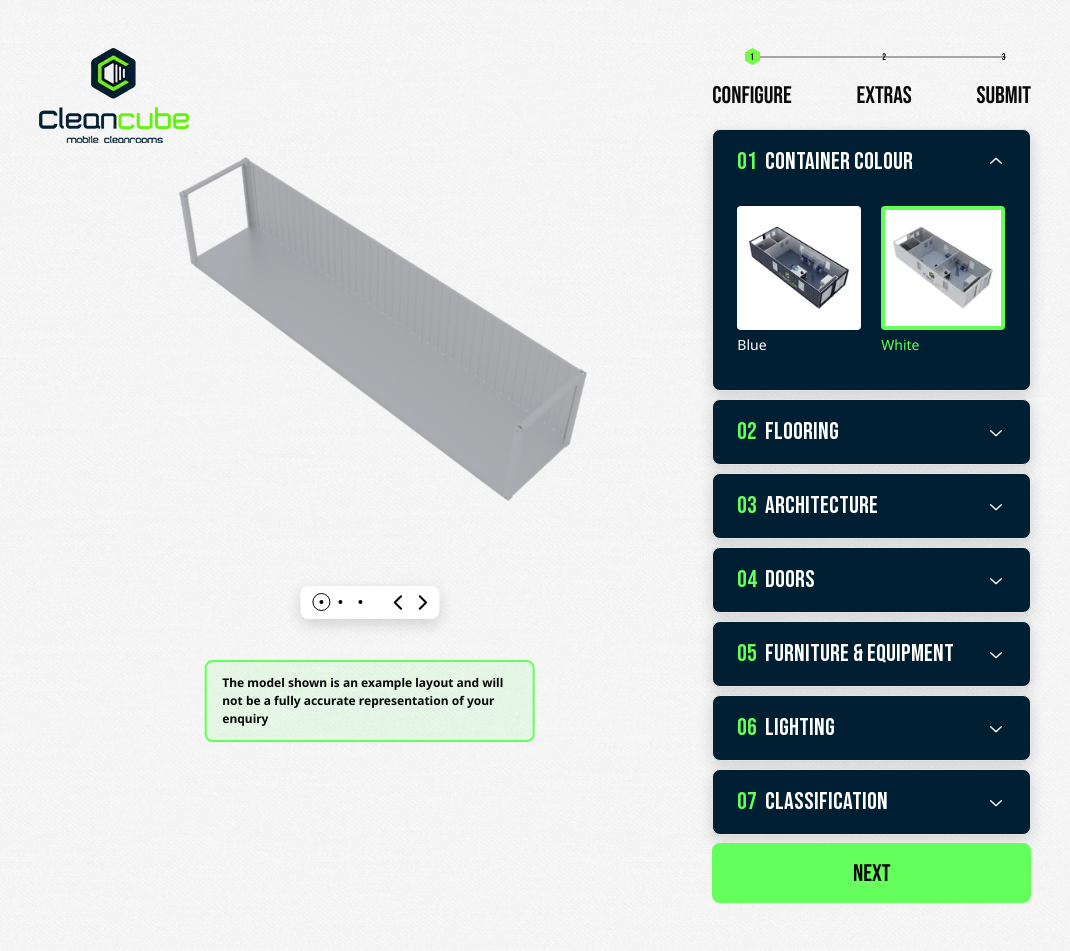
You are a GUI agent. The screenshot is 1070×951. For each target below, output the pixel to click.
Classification (871, 802)
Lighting (871, 728)
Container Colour (871, 162)
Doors (871, 580)
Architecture (871, 506)
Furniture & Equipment (871, 654)
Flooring (871, 432)
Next (872, 874)
